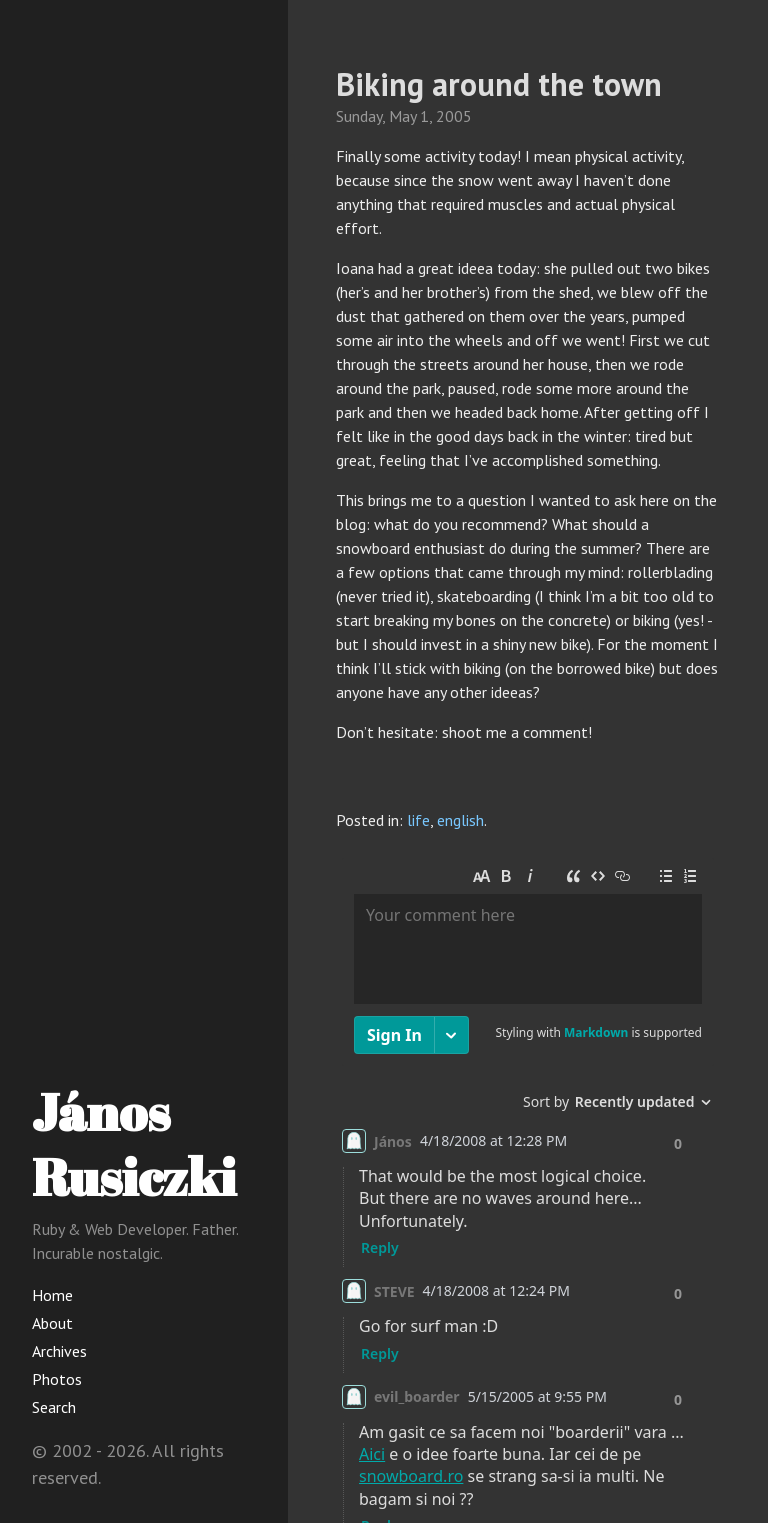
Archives (59, 1351)
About (52, 1323)
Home (52, 1295)
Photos (57, 1379)
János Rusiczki (134, 1143)
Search (54, 1407)
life (418, 820)
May (402, 116)
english (460, 820)
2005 (454, 116)
